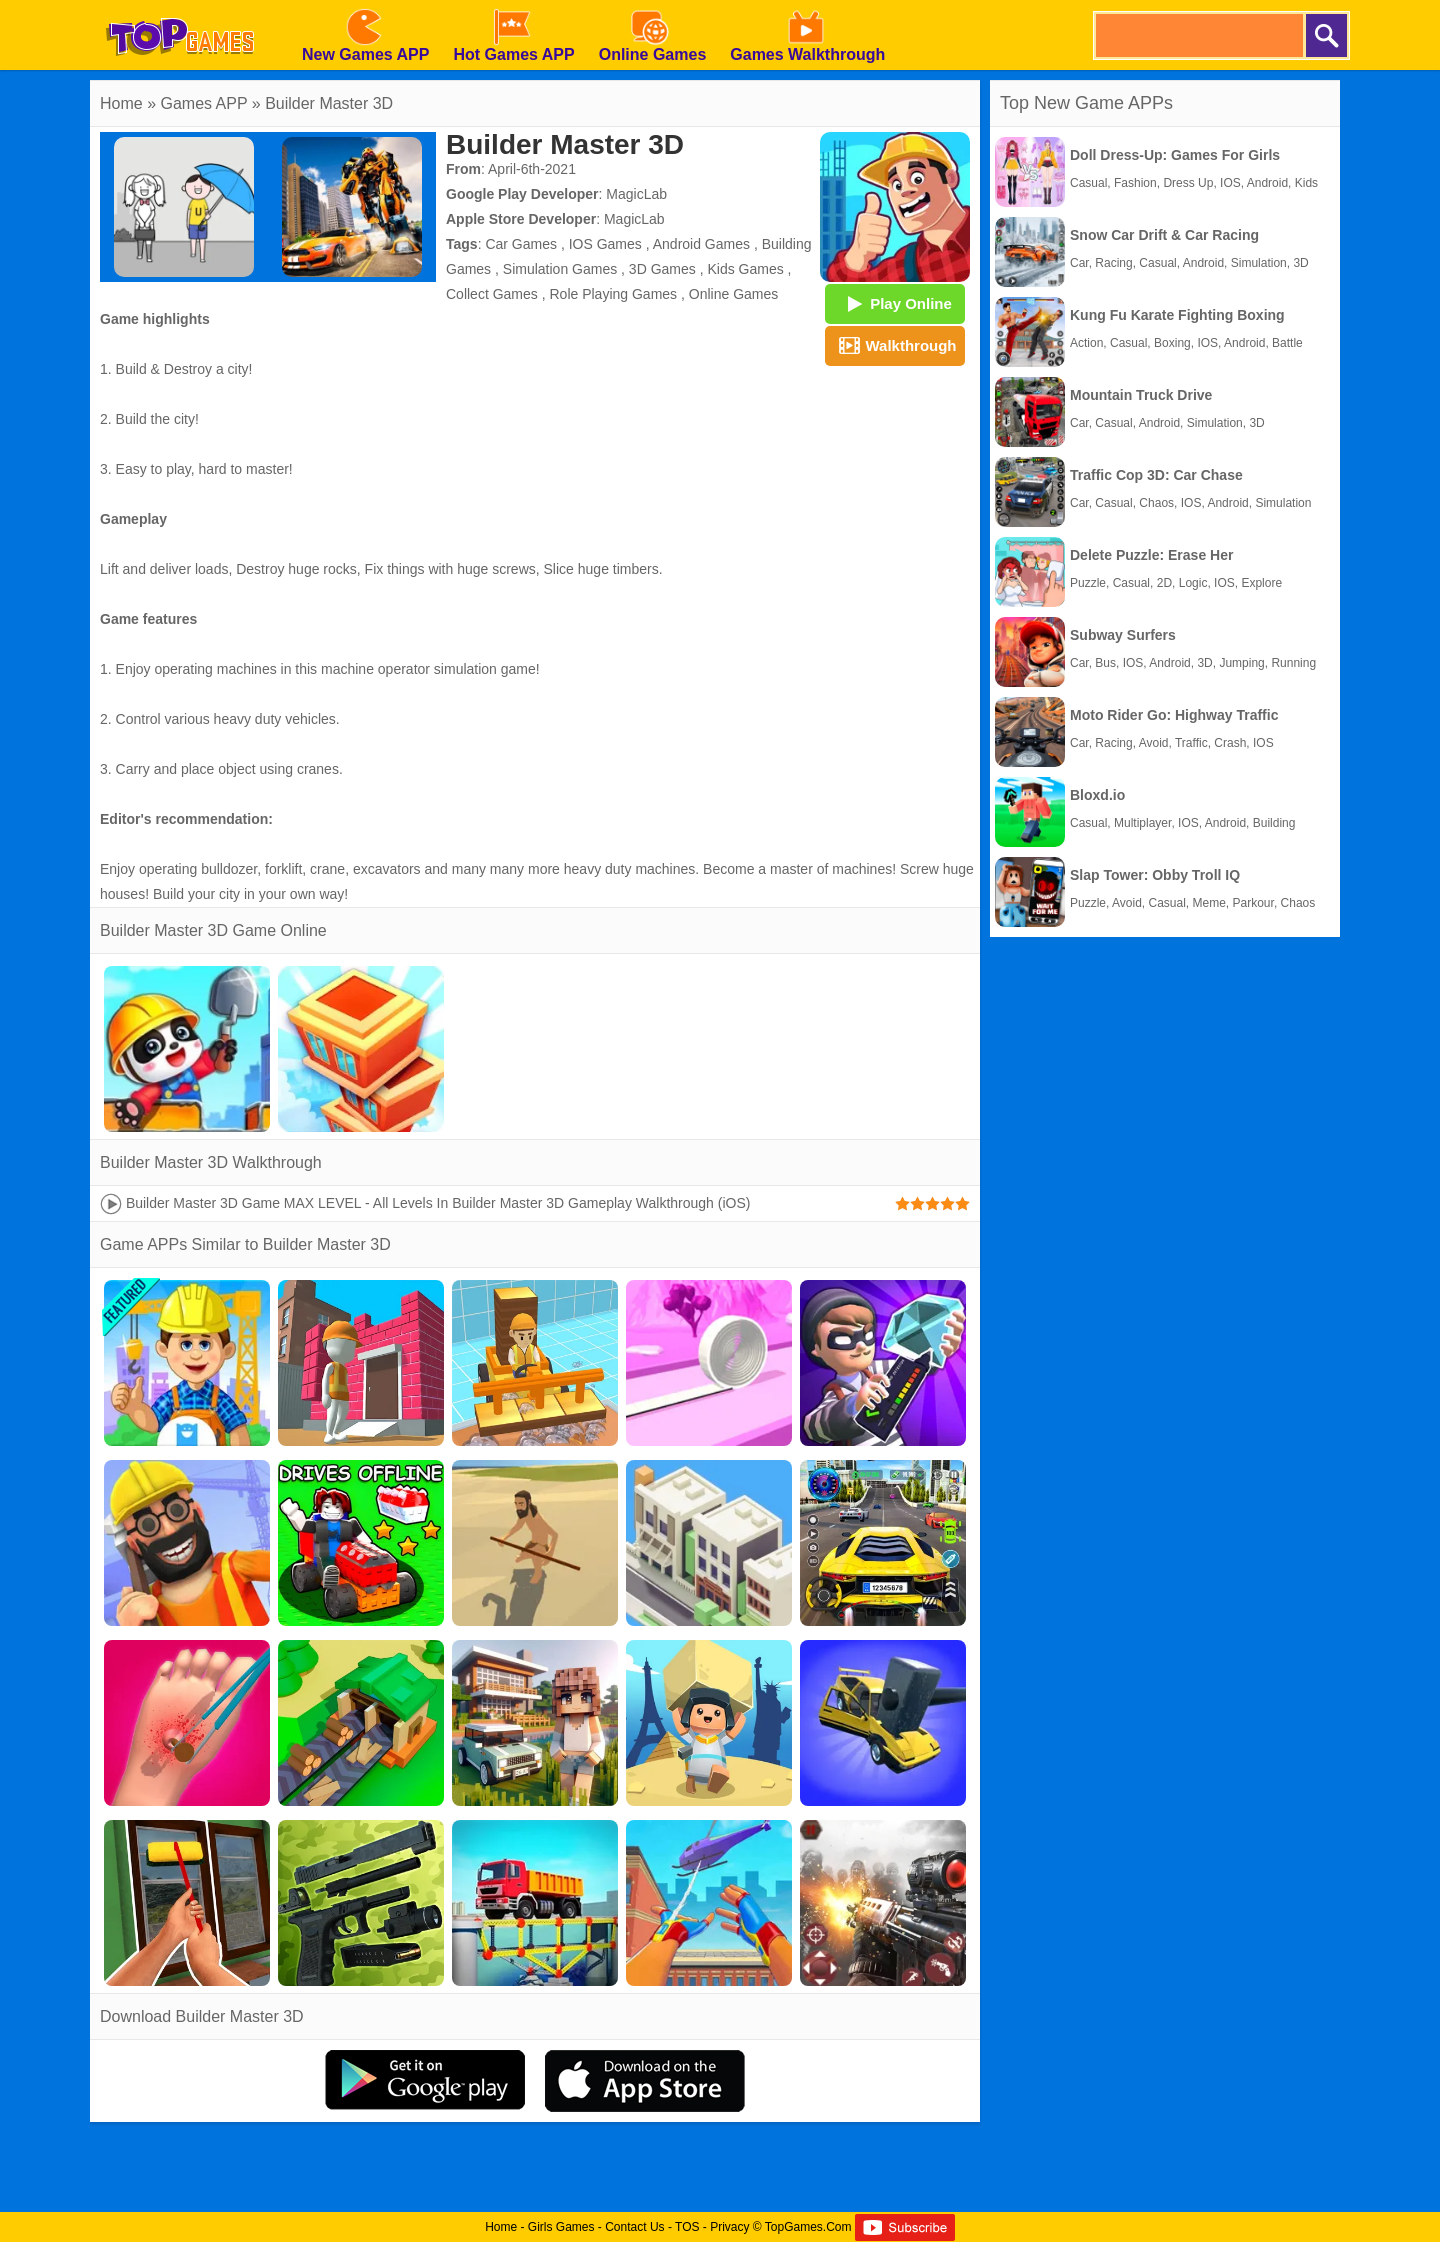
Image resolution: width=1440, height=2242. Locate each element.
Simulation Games (560, 269)
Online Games (733, 294)
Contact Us (634, 2227)
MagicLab (636, 194)
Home (121, 103)
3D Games (662, 269)
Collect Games (492, 294)
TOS (687, 2227)
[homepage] (180, 7)
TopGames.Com (808, 2227)
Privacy (729, 2227)
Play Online (895, 303)
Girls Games (561, 2227)
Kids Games (745, 269)
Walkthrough (894, 345)
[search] (1198, 35)
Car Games (521, 244)
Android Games (701, 244)
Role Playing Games (613, 294)
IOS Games (605, 244)
